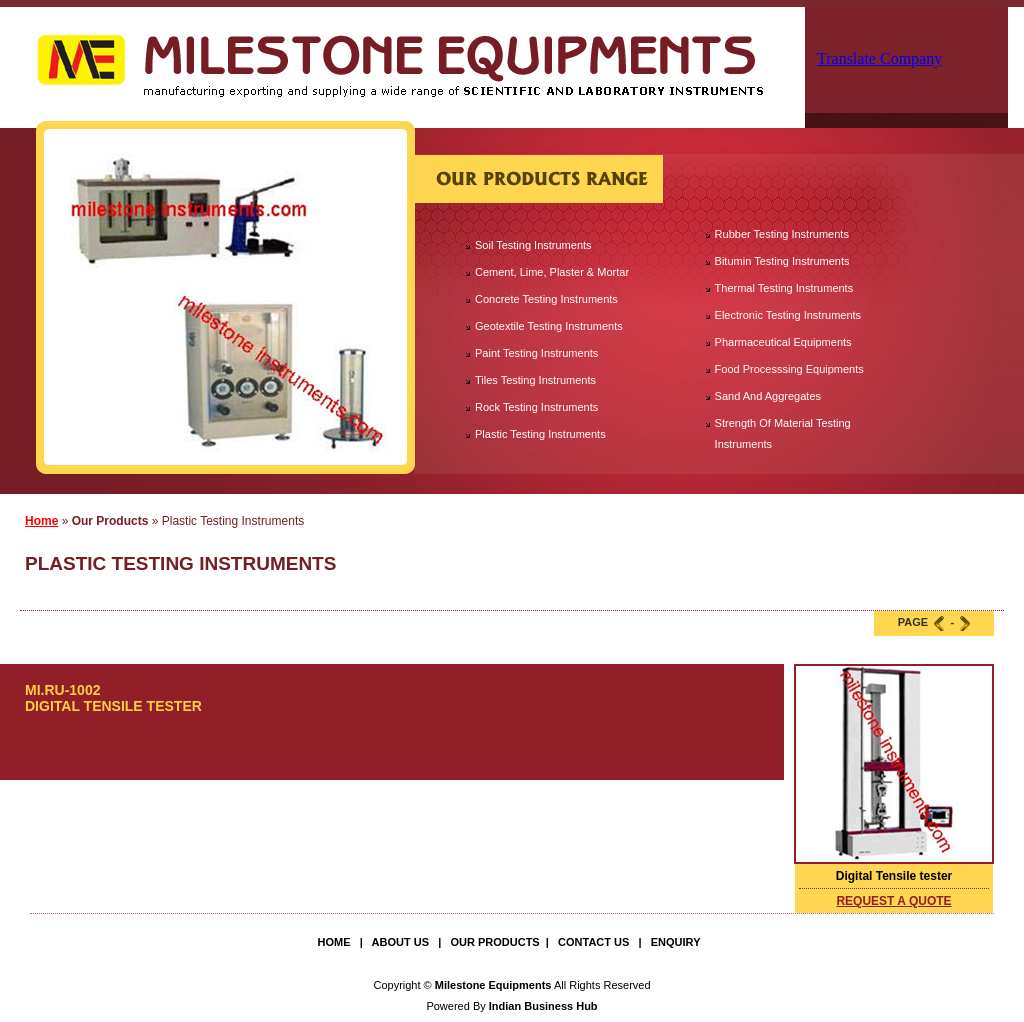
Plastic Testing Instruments (540, 434)
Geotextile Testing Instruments (549, 326)
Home (41, 521)
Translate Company (879, 58)
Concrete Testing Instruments (546, 299)
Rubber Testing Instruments (782, 234)
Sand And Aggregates (768, 396)
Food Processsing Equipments (789, 369)
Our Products (494, 942)
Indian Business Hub (543, 1006)
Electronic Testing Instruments (788, 315)
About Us (400, 942)
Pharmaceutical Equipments (783, 342)
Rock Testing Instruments (536, 407)
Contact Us (593, 942)
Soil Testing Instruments (533, 245)
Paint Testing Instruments (536, 353)
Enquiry (676, 942)
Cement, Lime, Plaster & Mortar (552, 272)
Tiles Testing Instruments (535, 380)
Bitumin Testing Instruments (782, 261)
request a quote (893, 901)
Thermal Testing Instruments (784, 288)
